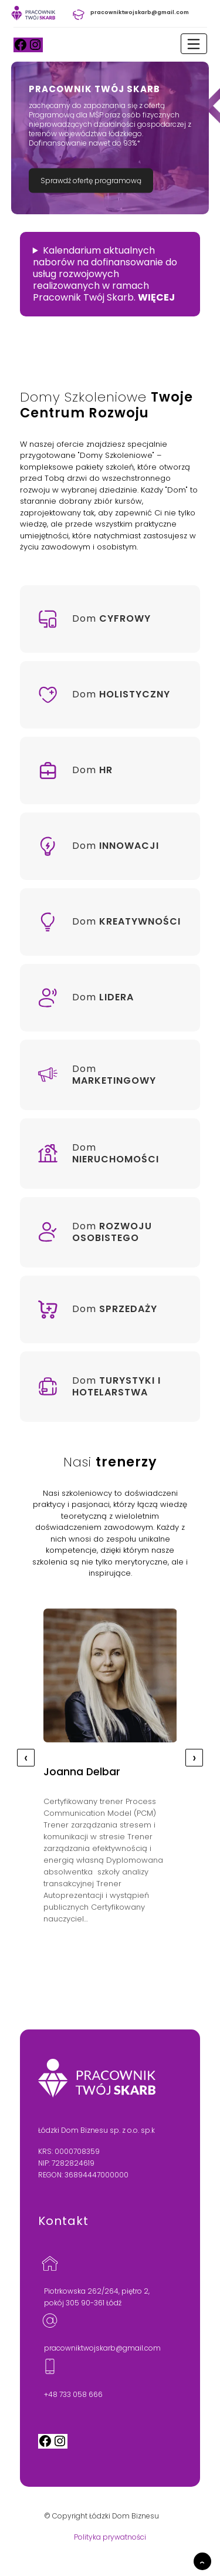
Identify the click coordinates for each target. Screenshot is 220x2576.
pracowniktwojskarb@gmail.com (102, 2348)
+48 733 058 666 (73, 2394)
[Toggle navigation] (194, 43)
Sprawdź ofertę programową (90, 181)
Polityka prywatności (110, 2537)
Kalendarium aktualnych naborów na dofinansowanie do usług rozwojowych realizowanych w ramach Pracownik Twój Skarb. (105, 274)
